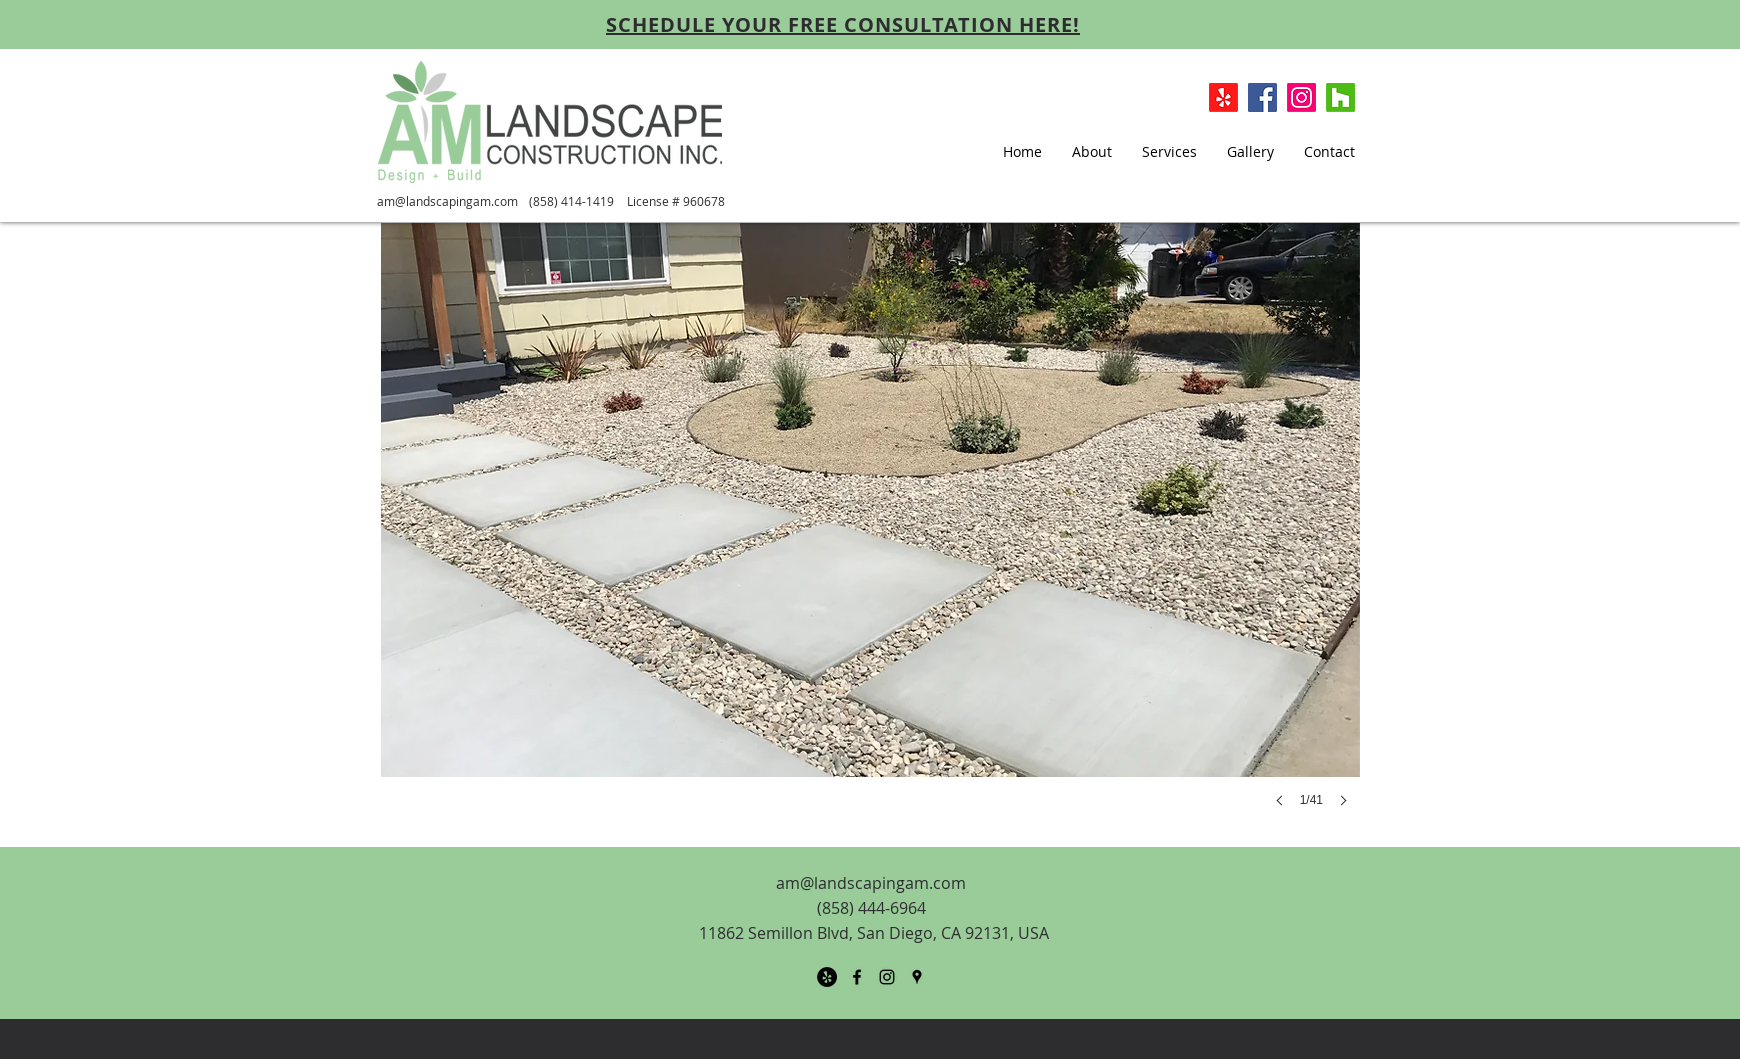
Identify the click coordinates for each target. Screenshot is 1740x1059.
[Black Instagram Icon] (887, 977)
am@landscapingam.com (447, 201)
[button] (870, 535)
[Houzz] (1340, 97)
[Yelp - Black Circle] (827, 977)
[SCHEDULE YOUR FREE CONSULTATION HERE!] (843, 24)
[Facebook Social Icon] (1262, 97)
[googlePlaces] (917, 977)
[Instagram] (1301, 97)
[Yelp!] (1223, 97)
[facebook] (857, 977)
